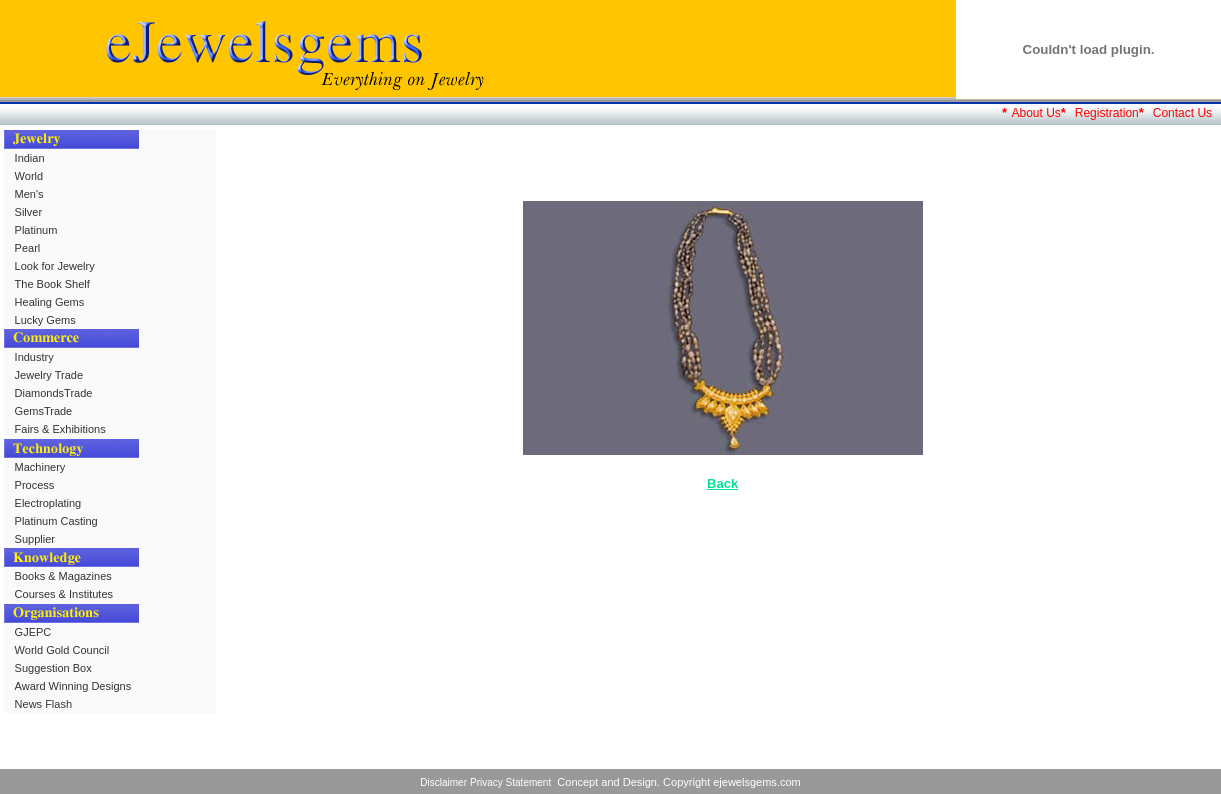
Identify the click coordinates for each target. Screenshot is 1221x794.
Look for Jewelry (55, 266)
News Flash (43, 704)
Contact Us (1182, 113)
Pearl (28, 248)
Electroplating (48, 503)
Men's (29, 194)
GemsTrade (44, 411)
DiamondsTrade (54, 393)
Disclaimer (443, 782)
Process (35, 485)
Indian (30, 158)
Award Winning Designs (73, 686)
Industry (34, 357)
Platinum (36, 230)
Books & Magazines (63, 576)
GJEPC (33, 632)
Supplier (35, 539)
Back (722, 483)
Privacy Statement (510, 782)
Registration (1107, 113)
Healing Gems (50, 302)
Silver (29, 212)
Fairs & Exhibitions (60, 429)
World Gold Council (62, 650)
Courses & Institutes (64, 594)
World (29, 176)
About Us (1035, 113)
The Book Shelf (52, 284)
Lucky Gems (45, 320)
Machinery (40, 467)
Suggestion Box (53, 668)
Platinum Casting (56, 521)
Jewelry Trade (49, 375)
